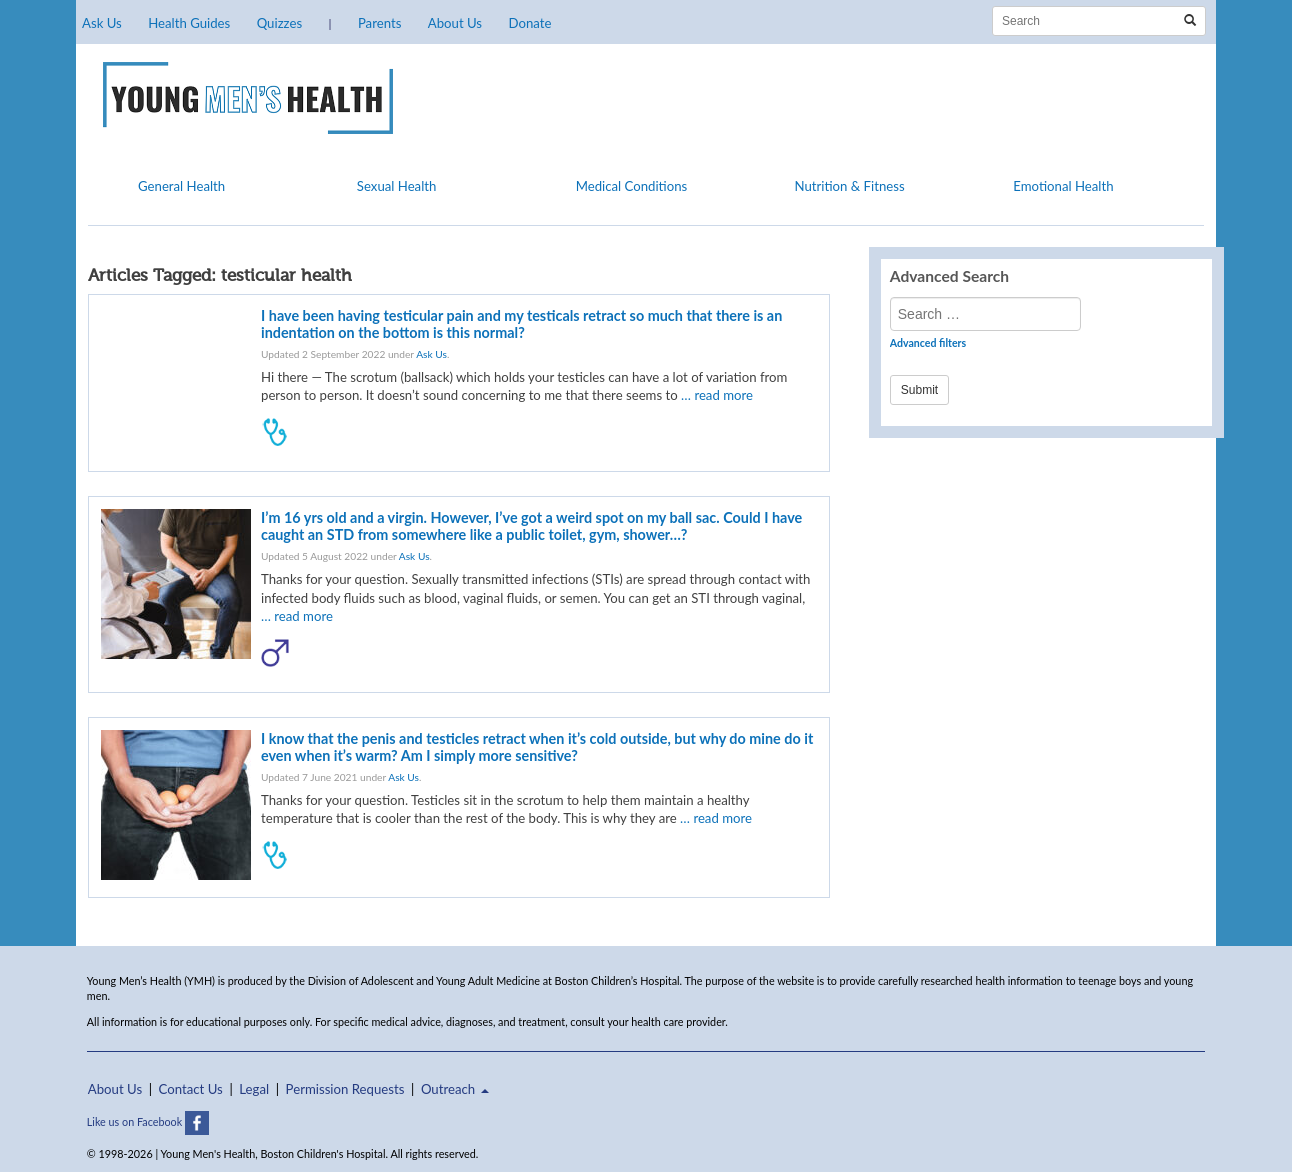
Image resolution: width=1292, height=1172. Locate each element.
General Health (181, 186)
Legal (254, 1089)
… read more (717, 395)
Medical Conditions (632, 186)
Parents (379, 23)
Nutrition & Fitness (849, 186)
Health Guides (189, 23)
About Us (455, 23)
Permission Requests (345, 1089)
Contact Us (191, 1089)
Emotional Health (1063, 186)
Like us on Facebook (148, 1121)
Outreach (455, 1089)
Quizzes (279, 23)
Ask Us (102, 23)
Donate (529, 23)
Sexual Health (397, 186)
